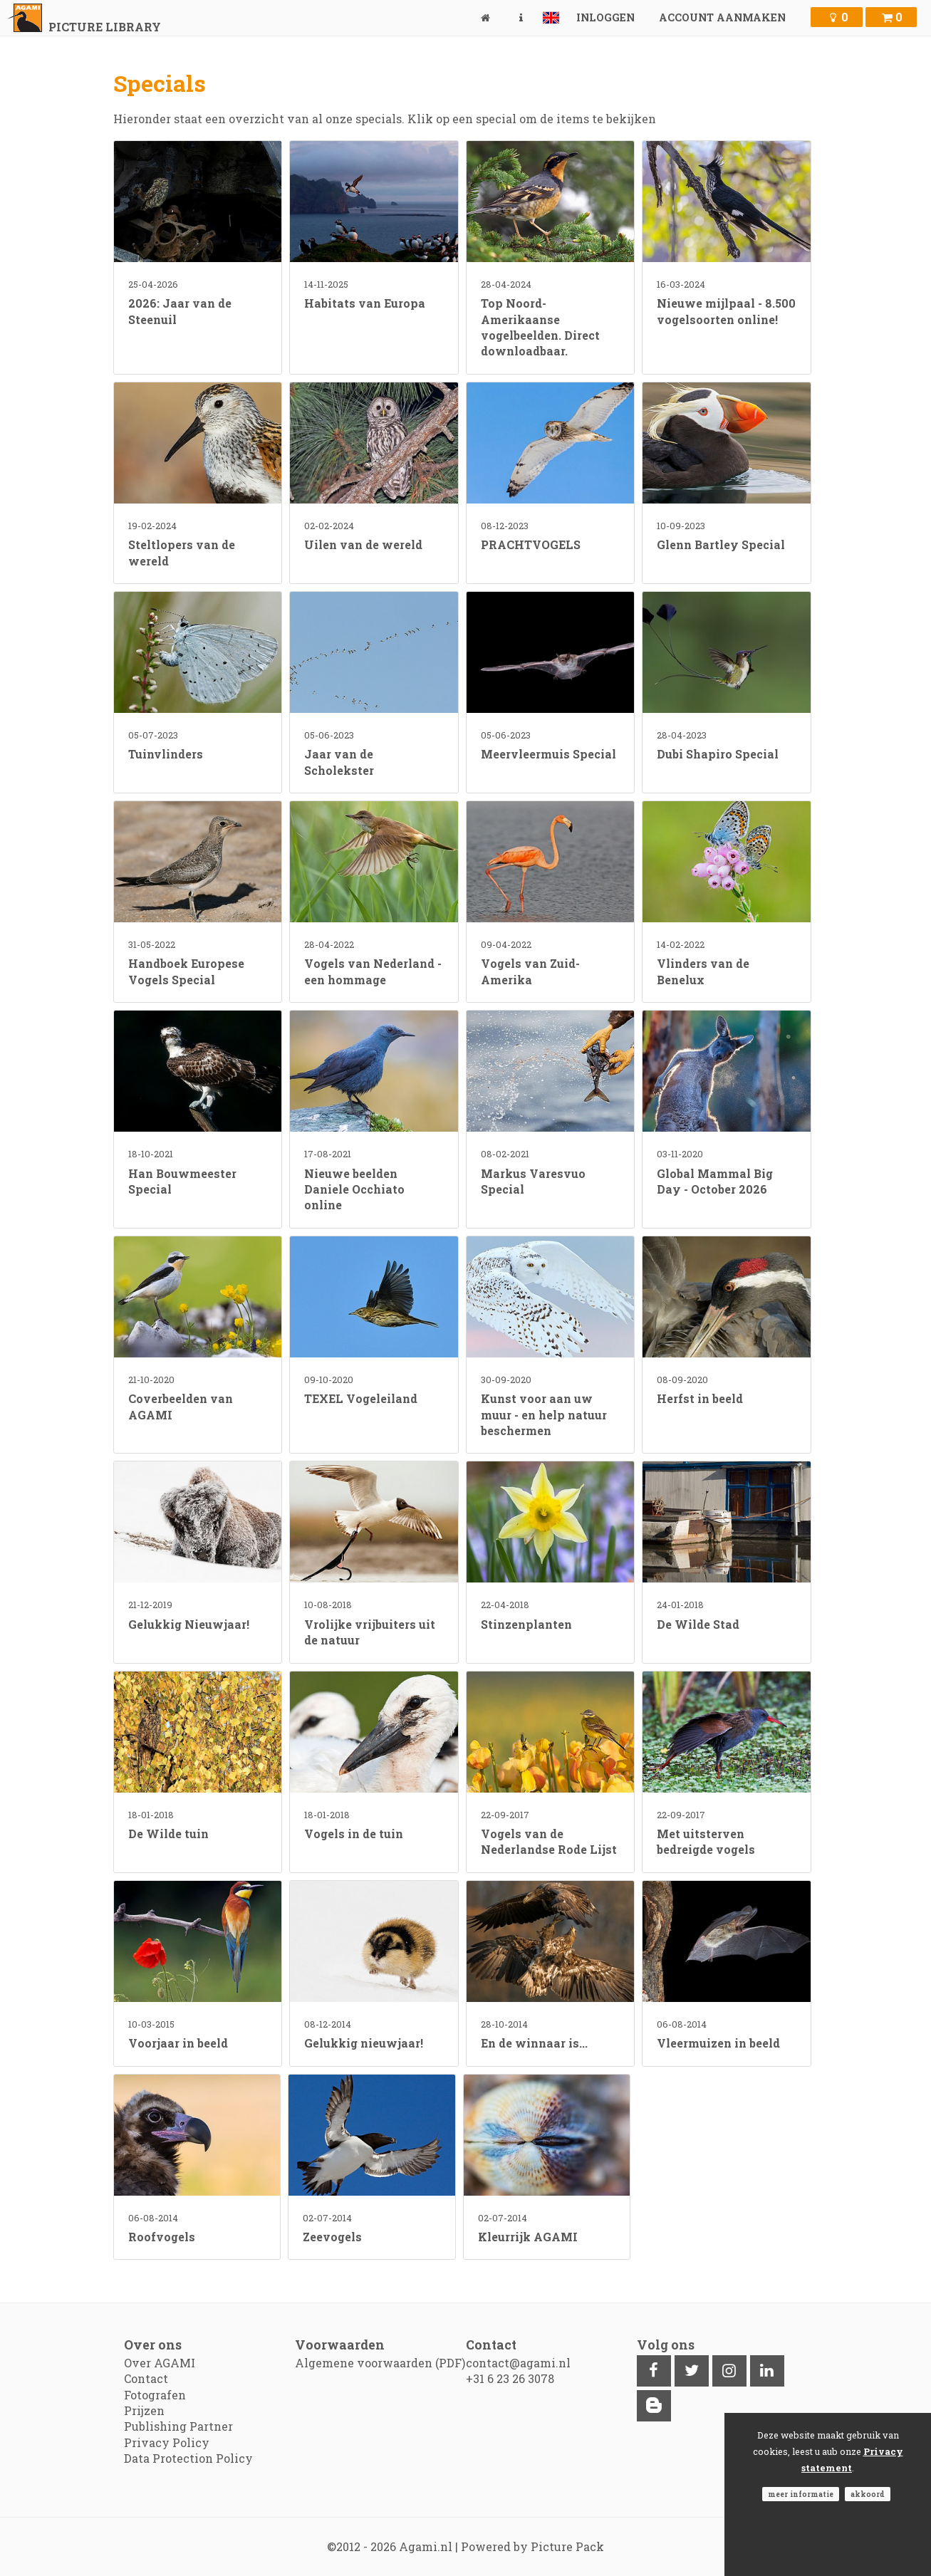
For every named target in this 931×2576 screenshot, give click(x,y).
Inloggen (605, 17)
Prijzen (144, 2410)
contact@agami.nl (518, 2362)
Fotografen (155, 2394)
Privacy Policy (166, 2442)
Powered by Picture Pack (532, 2546)
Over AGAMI (159, 2362)
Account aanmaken (722, 17)
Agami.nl (425, 2546)
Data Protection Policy (188, 2458)
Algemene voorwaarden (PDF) (380, 2362)
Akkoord (868, 2494)
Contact (146, 2378)
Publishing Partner (178, 2426)
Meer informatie (800, 2494)
